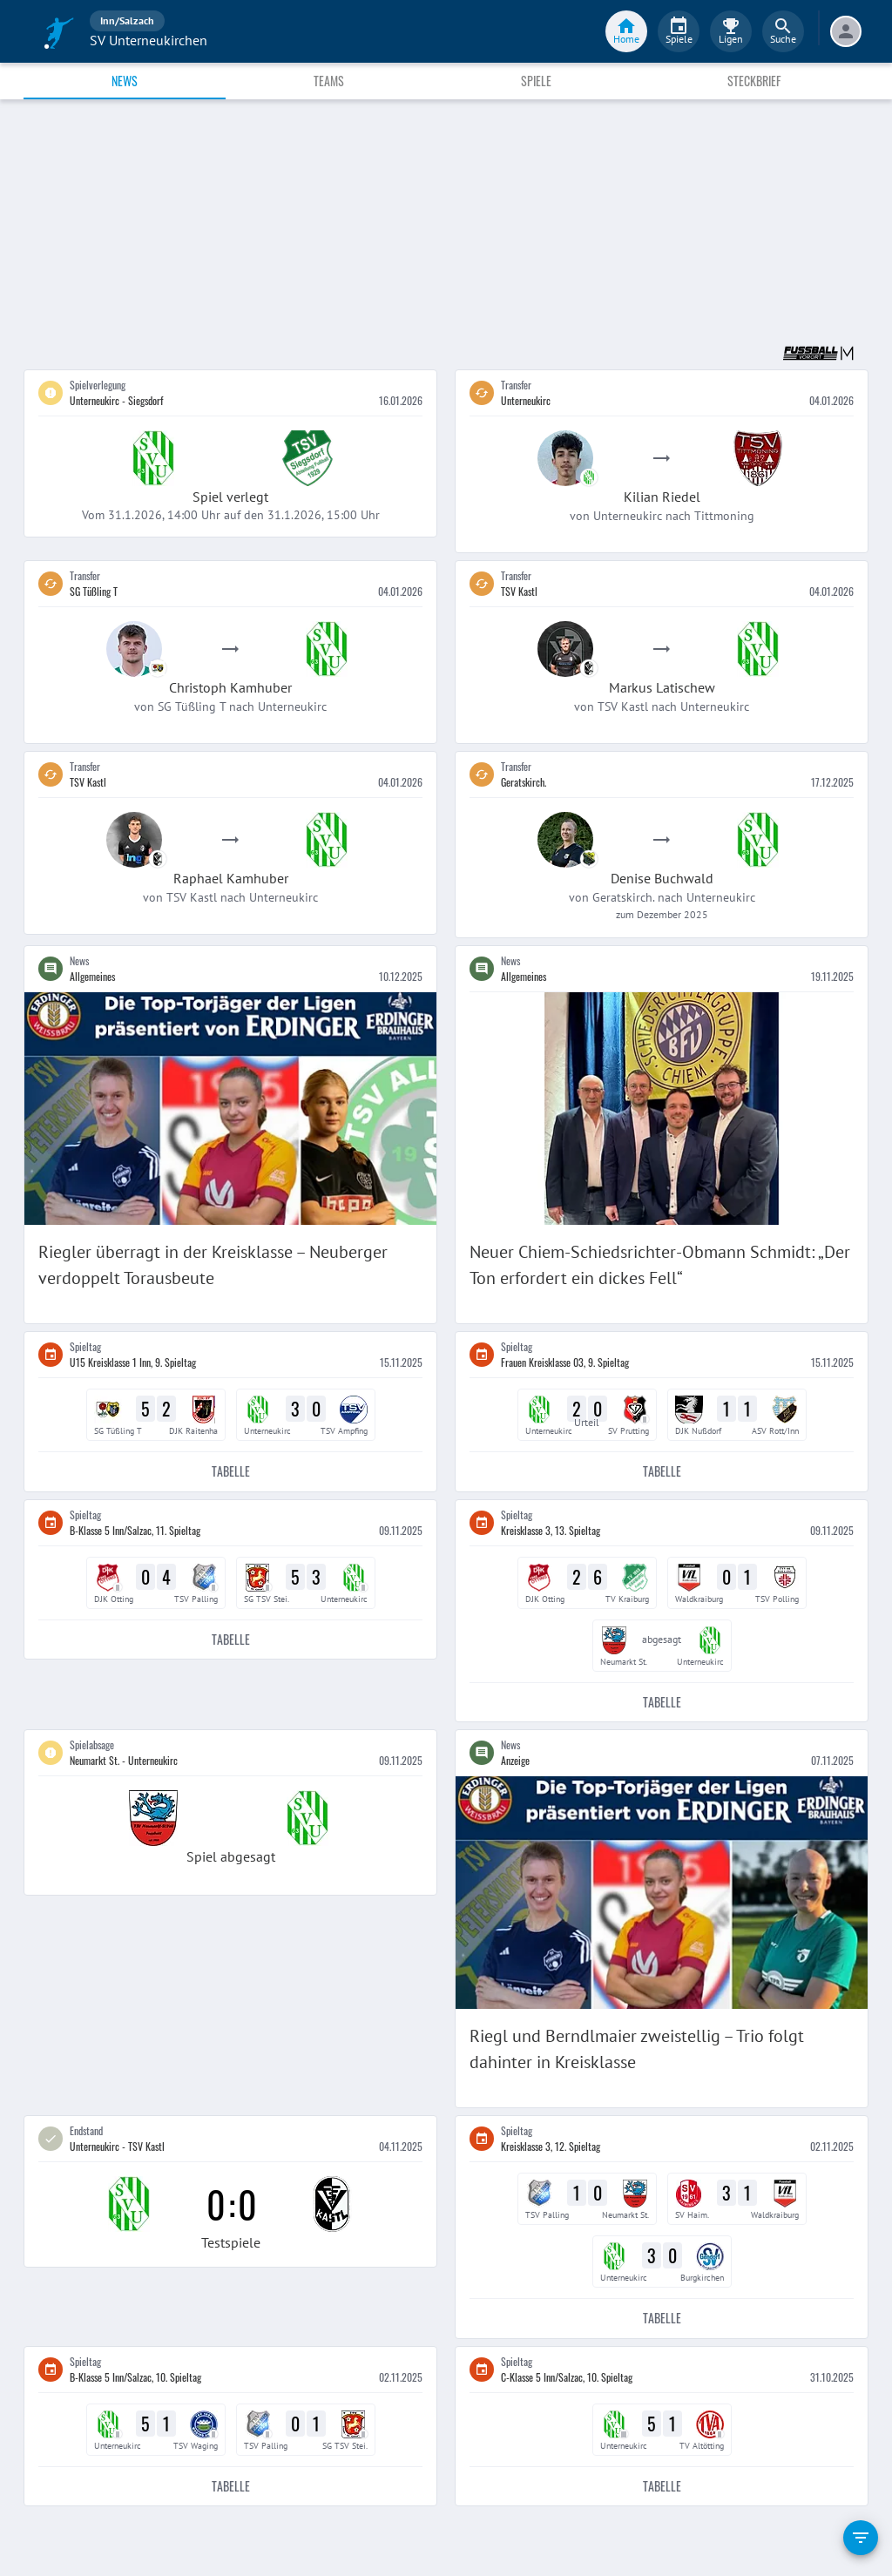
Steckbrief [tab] (753, 80)
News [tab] (125, 80)
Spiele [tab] (536, 80)
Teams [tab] (329, 80)
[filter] (860, 2537)
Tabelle (230, 1472)
